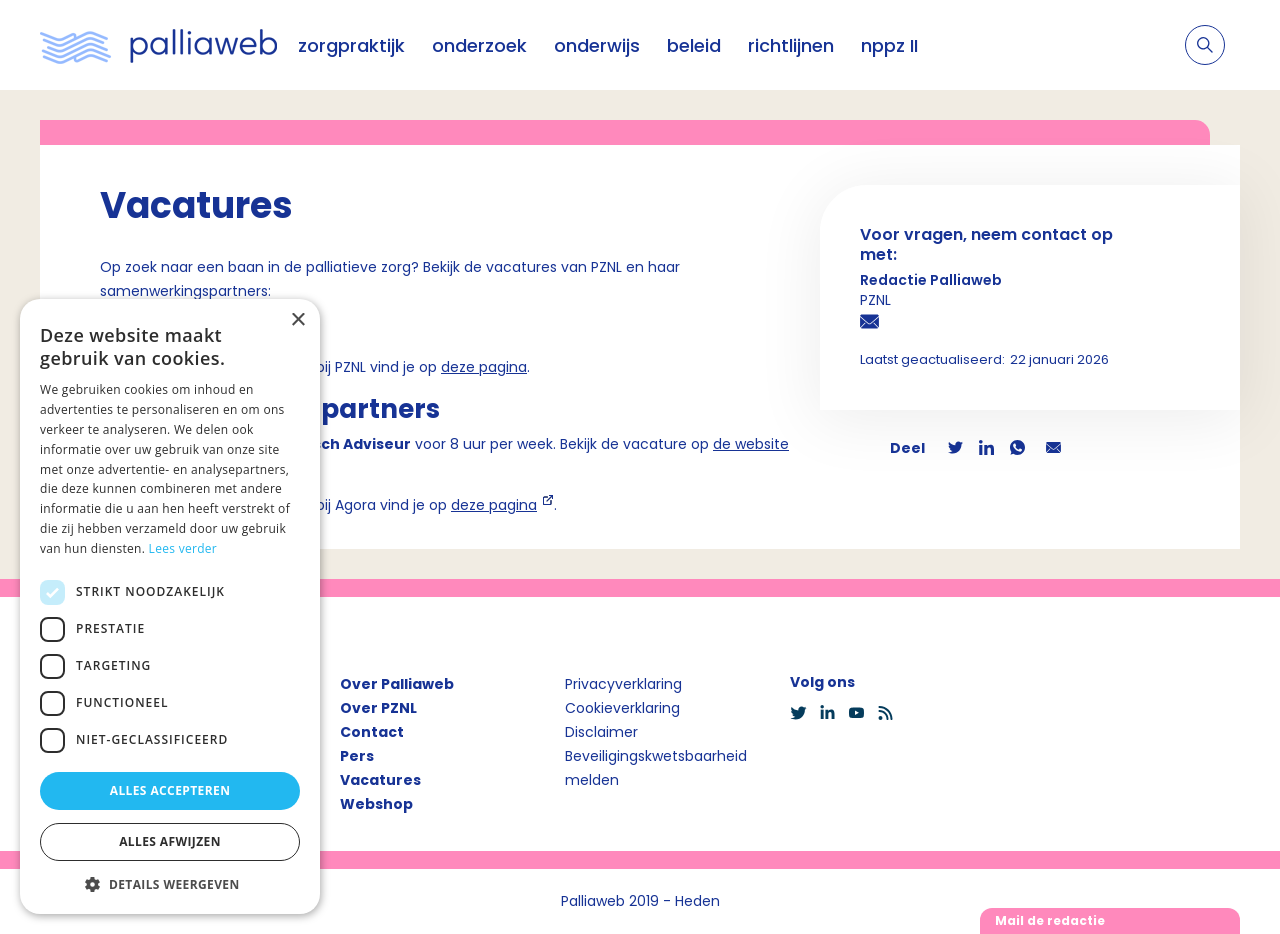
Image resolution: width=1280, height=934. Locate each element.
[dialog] (170, 606)
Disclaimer (601, 732)
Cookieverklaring (622, 708)
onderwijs (597, 45)
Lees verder (183, 548)
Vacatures (380, 780)
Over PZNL (378, 708)
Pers (357, 756)
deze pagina (484, 367)
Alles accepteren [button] (170, 790)
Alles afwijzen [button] (170, 841)
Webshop (376, 804)
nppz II (889, 45)
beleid (694, 45)
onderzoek (479, 45)
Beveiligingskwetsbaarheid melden (656, 768)
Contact (372, 732)
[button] (170, 884)
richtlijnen (791, 45)
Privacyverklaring (623, 684)
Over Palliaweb (397, 684)
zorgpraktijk (351, 45)
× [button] (297, 320)
